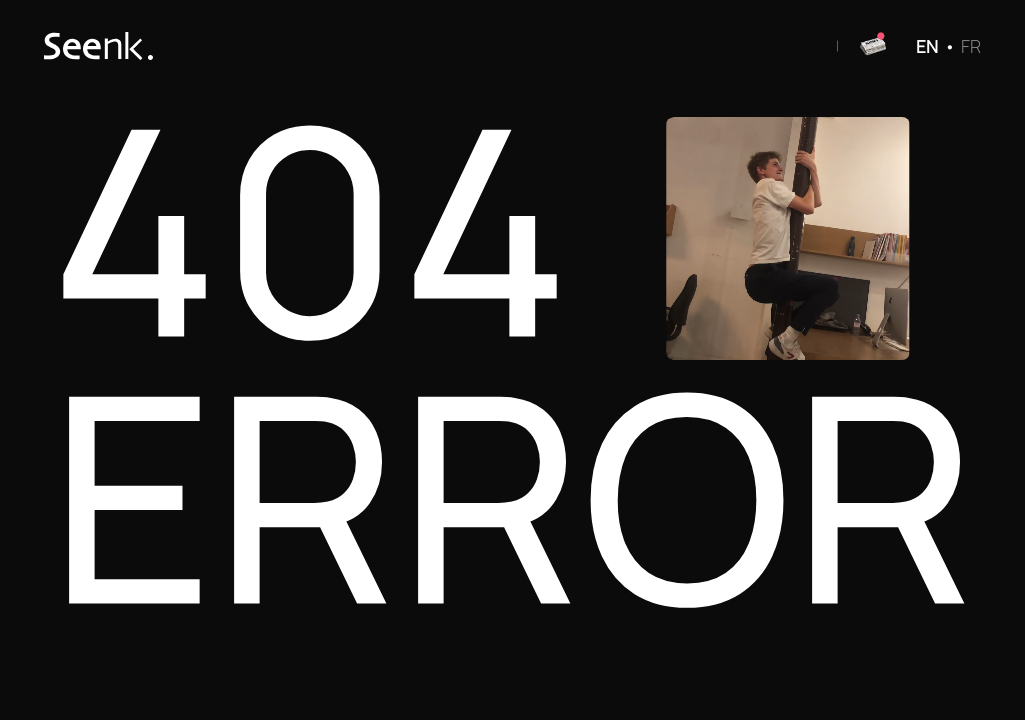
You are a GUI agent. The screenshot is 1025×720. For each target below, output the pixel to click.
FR (971, 46)
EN (927, 46)
